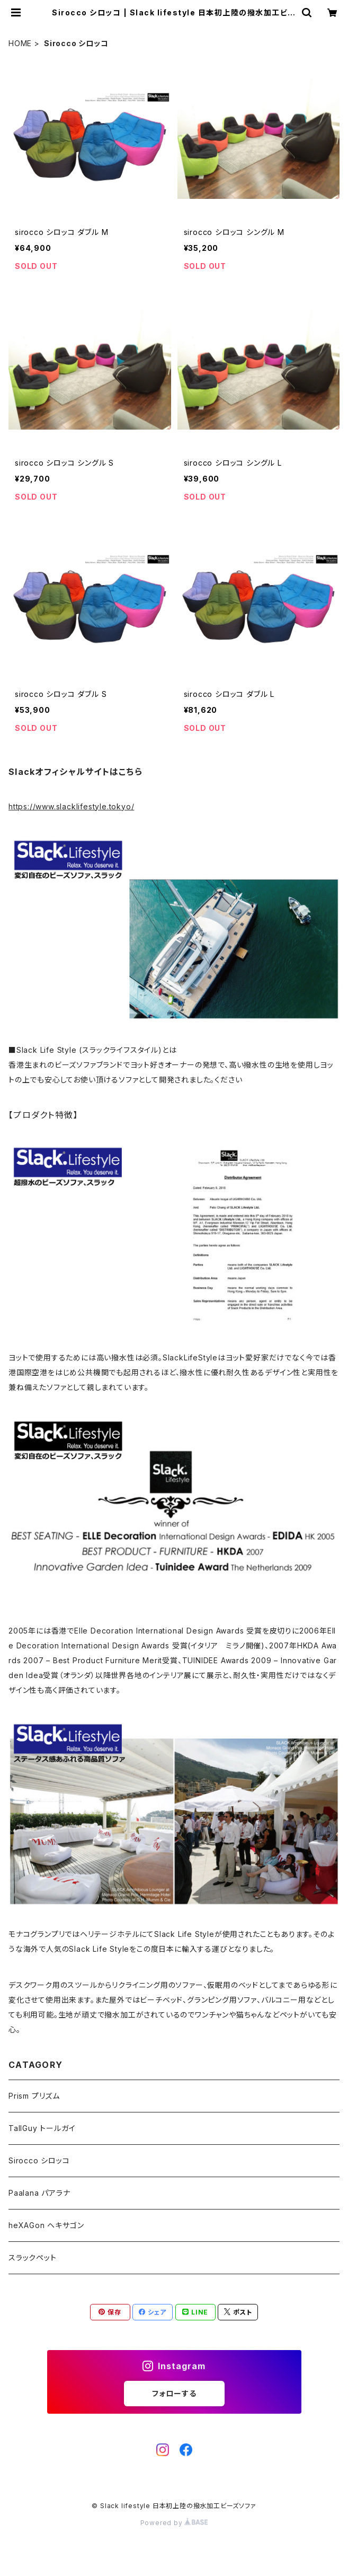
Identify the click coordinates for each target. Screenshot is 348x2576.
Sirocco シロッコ (39, 2160)
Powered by (174, 2523)
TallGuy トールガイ (41, 2128)
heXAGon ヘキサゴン (46, 2225)
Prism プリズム (34, 2095)
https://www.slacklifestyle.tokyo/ (71, 806)
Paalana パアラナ (39, 2192)
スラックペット (32, 2257)
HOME (20, 43)
